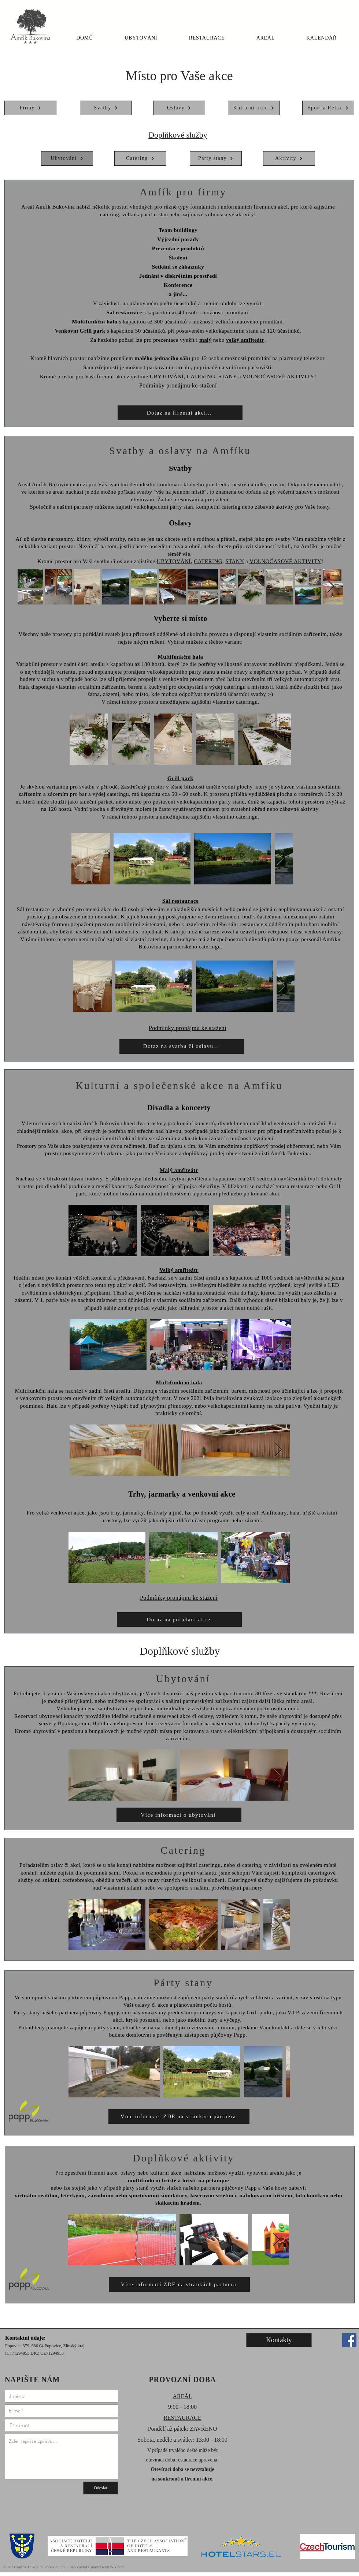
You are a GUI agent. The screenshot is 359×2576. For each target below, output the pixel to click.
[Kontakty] (279, 2340)
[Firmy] (30, 108)
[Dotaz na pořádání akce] (179, 1619)
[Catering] (140, 158)
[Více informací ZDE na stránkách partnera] (178, 2116)
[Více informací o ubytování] (178, 1815)
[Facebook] (349, 2340)
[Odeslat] (100, 2488)
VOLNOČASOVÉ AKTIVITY (278, 376)
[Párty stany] (216, 158)
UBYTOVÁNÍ (167, 376)
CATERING (201, 376)
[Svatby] (106, 108)
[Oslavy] (179, 108)
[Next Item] (330, 587)
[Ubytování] (67, 158)
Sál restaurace (124, 312)
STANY (227, 376)
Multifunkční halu (95, 322)
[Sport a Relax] (328, 108)
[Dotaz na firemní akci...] (180, 412)
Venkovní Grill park (80, 331)
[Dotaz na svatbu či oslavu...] (181, 1046)
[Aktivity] (289, 158)
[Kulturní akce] (254, 108)
